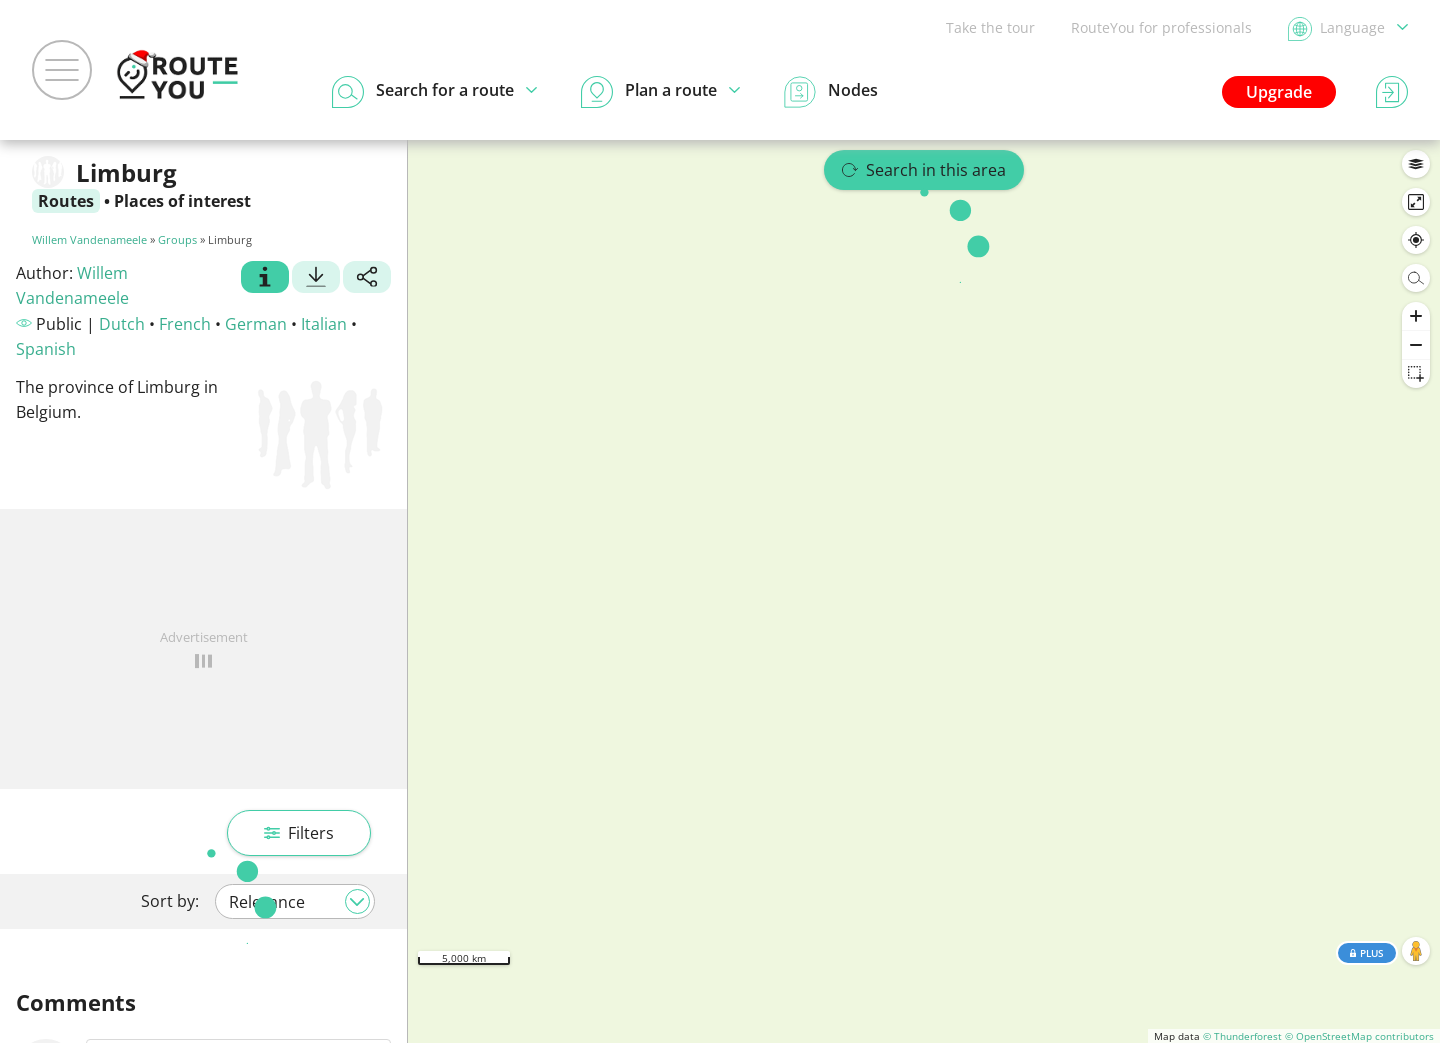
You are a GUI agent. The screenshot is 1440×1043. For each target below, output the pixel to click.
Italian (324, 324)
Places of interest (182, 201)
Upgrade (1279, 92)
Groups (177, 239)
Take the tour (990, 27)
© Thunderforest (1242, 1036)
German (256, 324)
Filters (299, 833)
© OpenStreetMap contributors (1359, 1036)
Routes (66, 201)
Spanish (46, 349)
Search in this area (924, 170)
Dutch (122, 324)
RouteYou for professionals (1161, 27)
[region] (924, 591)
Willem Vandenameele (89, 239)
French (185, 324)
